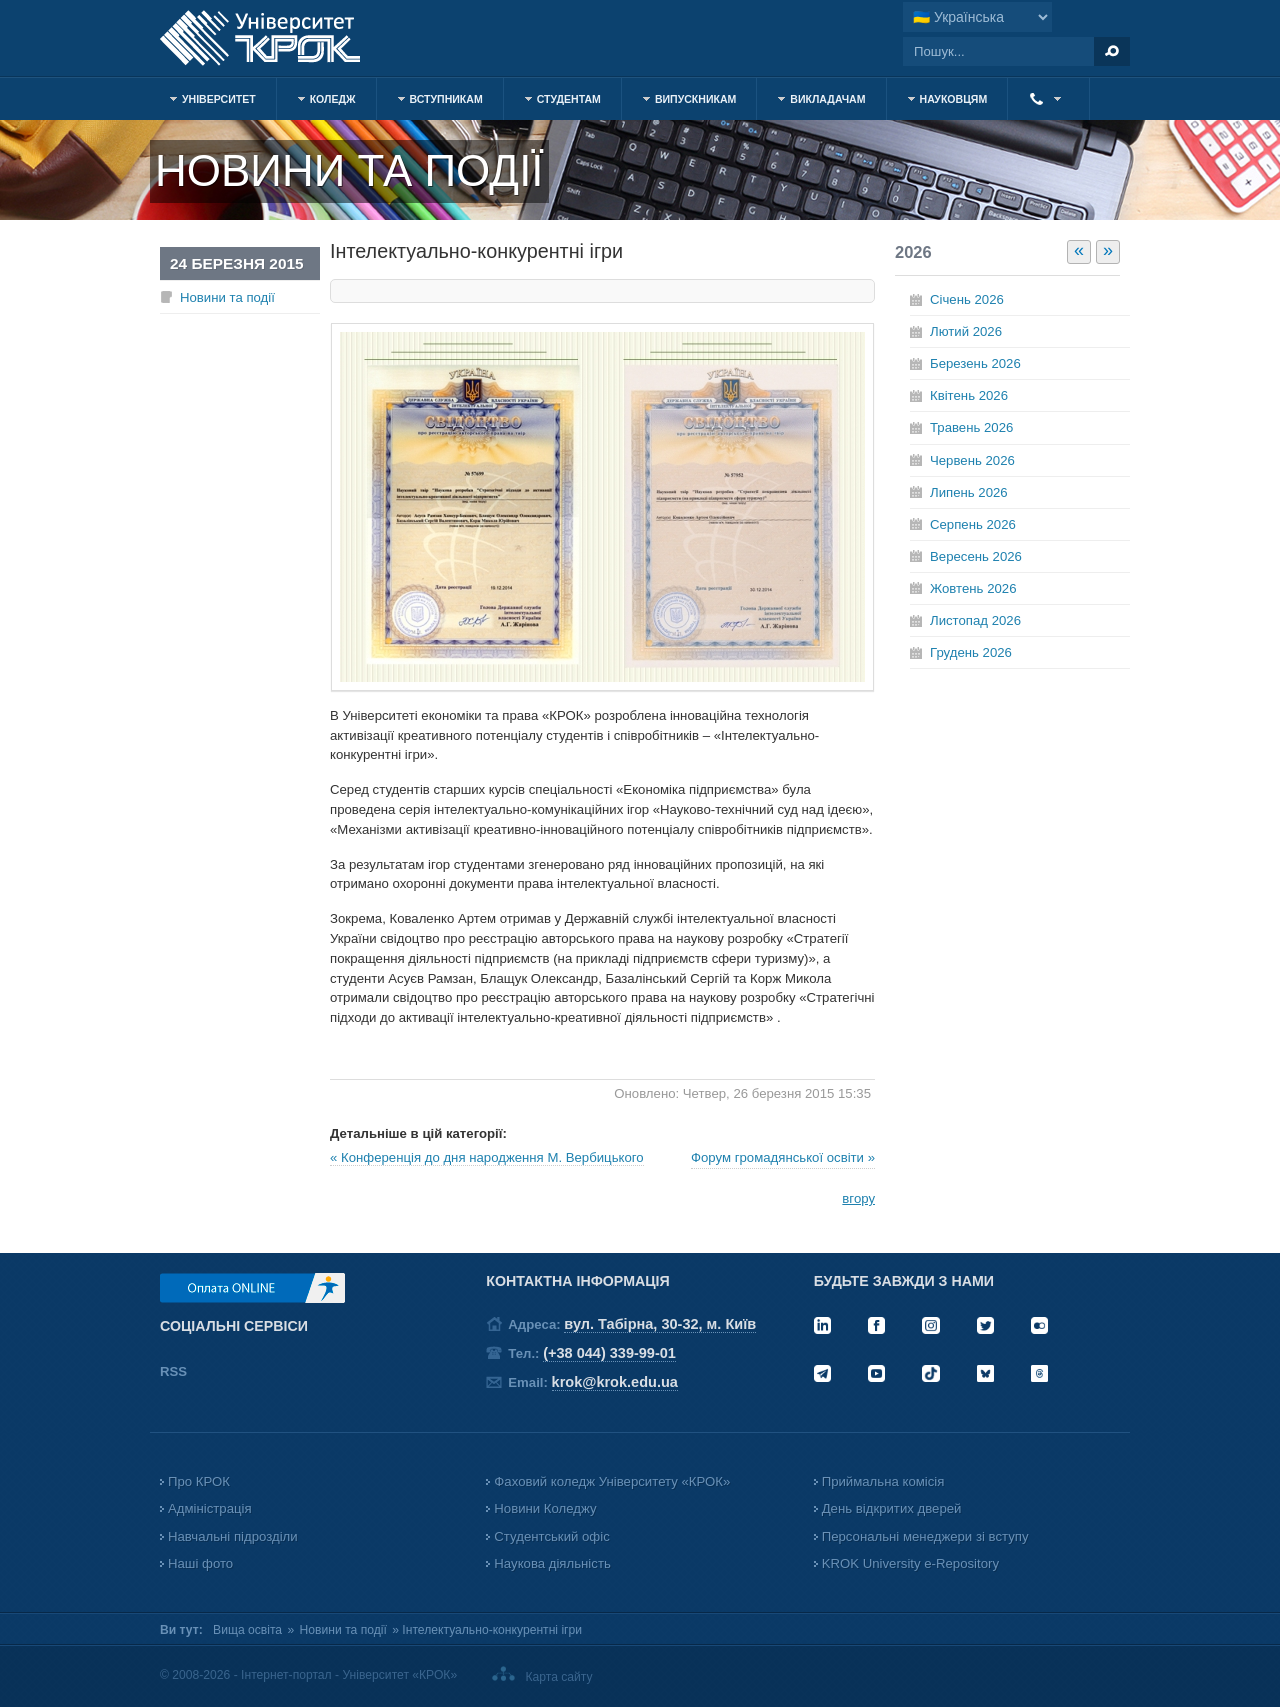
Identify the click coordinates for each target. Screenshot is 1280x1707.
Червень (972, 460)
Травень (971, 427)
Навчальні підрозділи (233, 1536)
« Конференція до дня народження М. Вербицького (487, 1157)
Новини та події (227, 297)
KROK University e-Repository (910, 1563)
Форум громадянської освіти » (783, 1157)
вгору (858, 1198)
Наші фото (200, 1563)
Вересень (976, 556)
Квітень (969, 395)
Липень (969, 492)
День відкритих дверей (892, 1508)
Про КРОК (199, 1481)
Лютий (966, 331)
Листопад (975, 620)
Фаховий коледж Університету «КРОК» (612, 1481)
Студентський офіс (551, 1536)
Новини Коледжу (545, 1508)
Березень (975, 363)
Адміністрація (210, 1508)
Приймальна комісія (883, 1481)
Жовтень (973, 588)
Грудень (971, 652)
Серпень (973, 524)
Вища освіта (247, 1630)
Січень (967, 299)
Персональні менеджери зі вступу (925, 1536)
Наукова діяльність (552, 1563)
